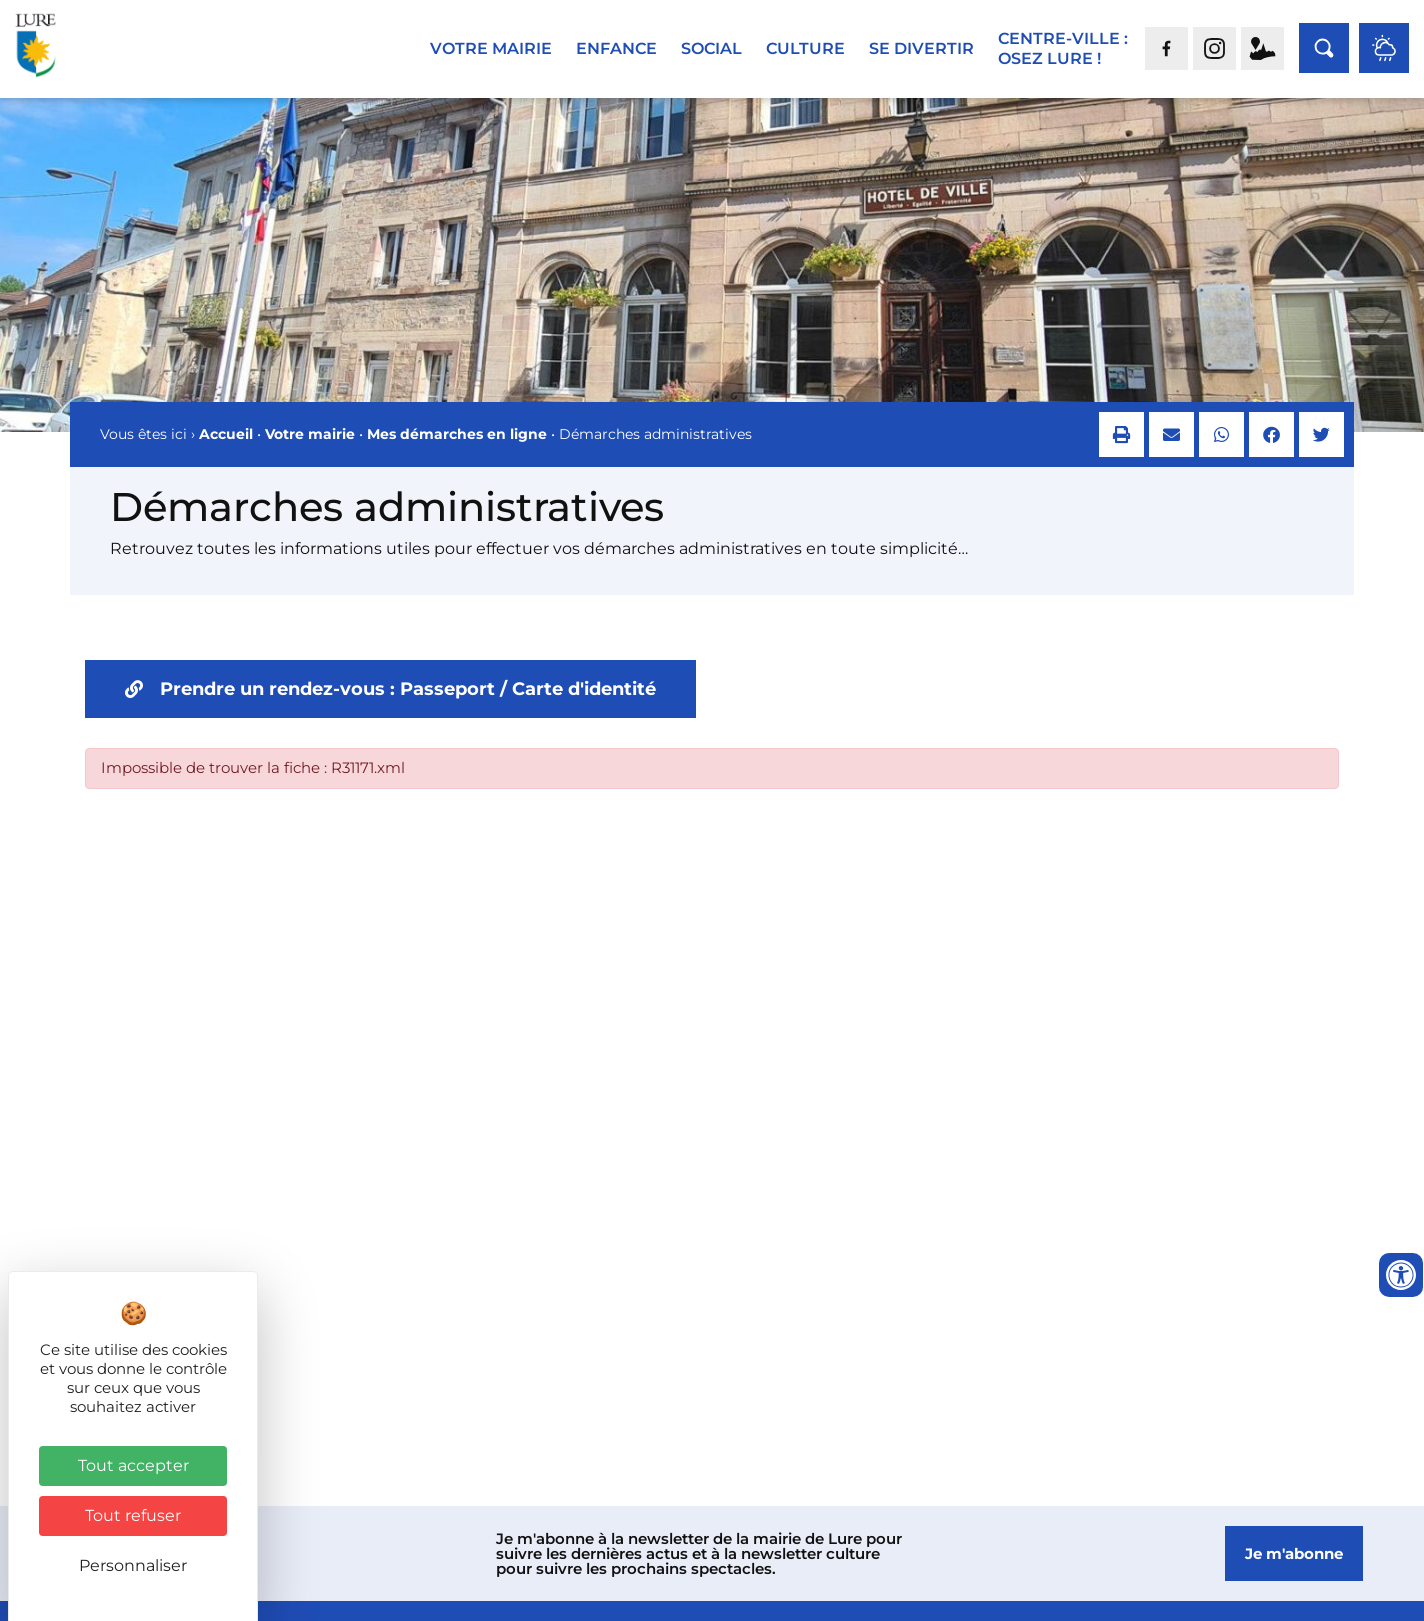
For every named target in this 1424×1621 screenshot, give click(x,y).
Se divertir (921, 48)
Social (711, 48)
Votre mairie (491, 48)
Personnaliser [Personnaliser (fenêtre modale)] (133, 1565)
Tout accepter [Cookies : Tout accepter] (133, 1465)
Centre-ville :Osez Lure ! (1063, 48)
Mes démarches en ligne (457, 450)
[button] (1121, 450)
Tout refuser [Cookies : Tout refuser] (133, 1515)
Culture (805, 48)
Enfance (616, 48)
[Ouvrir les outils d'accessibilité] (1401, 1275)
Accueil (226, 450)
